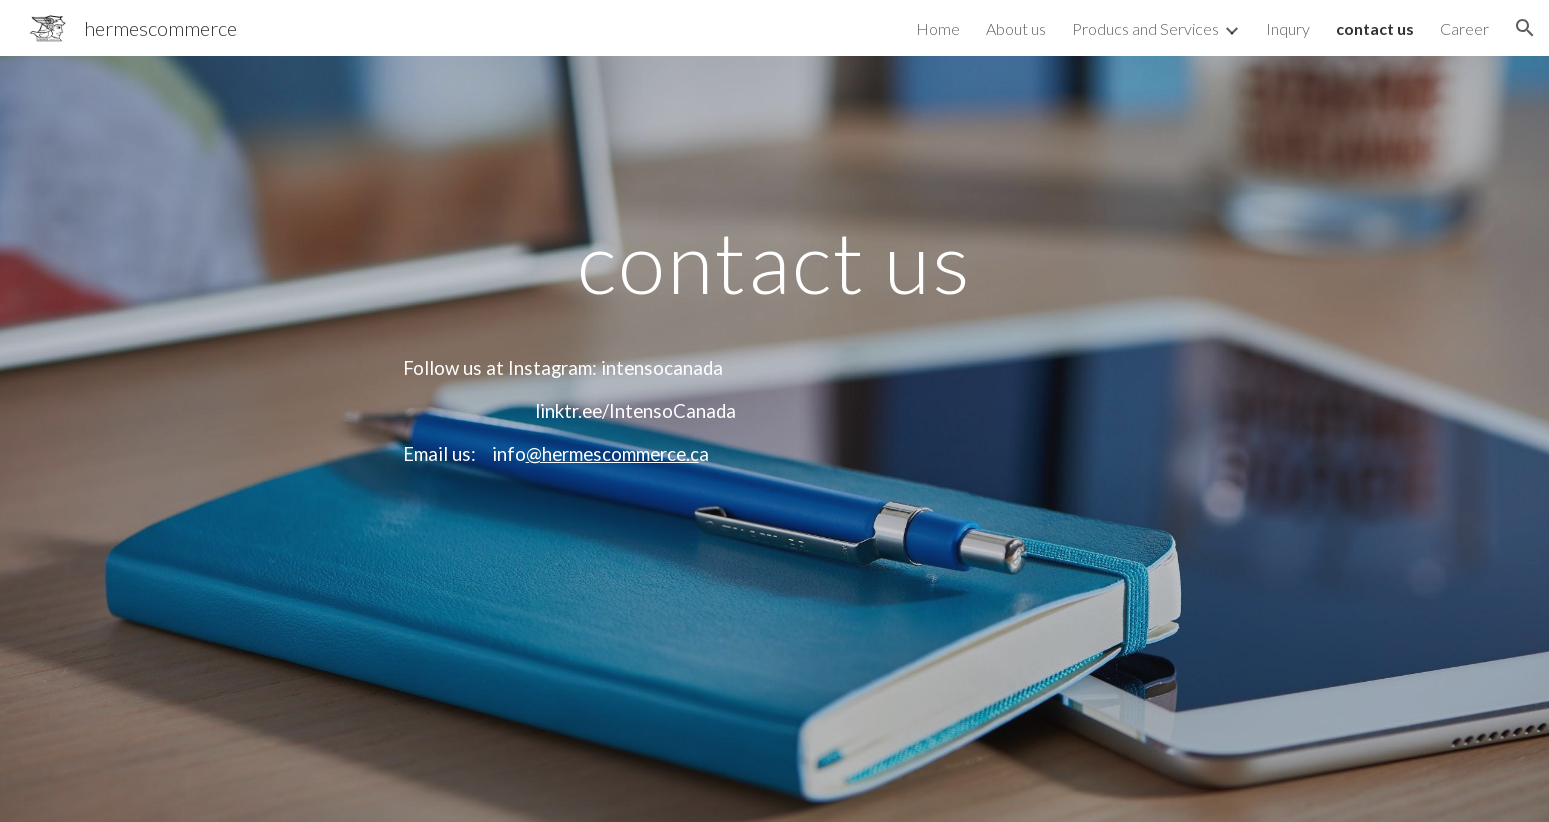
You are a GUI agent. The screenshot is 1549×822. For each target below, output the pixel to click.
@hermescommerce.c (612, 454)
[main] (775, 439)
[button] (1525, 28)
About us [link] (1016, 28)
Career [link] (1464, 28)
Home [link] (938, 28)
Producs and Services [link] (1145, 28)
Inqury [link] (1288, 28)
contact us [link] (1375, 28)
